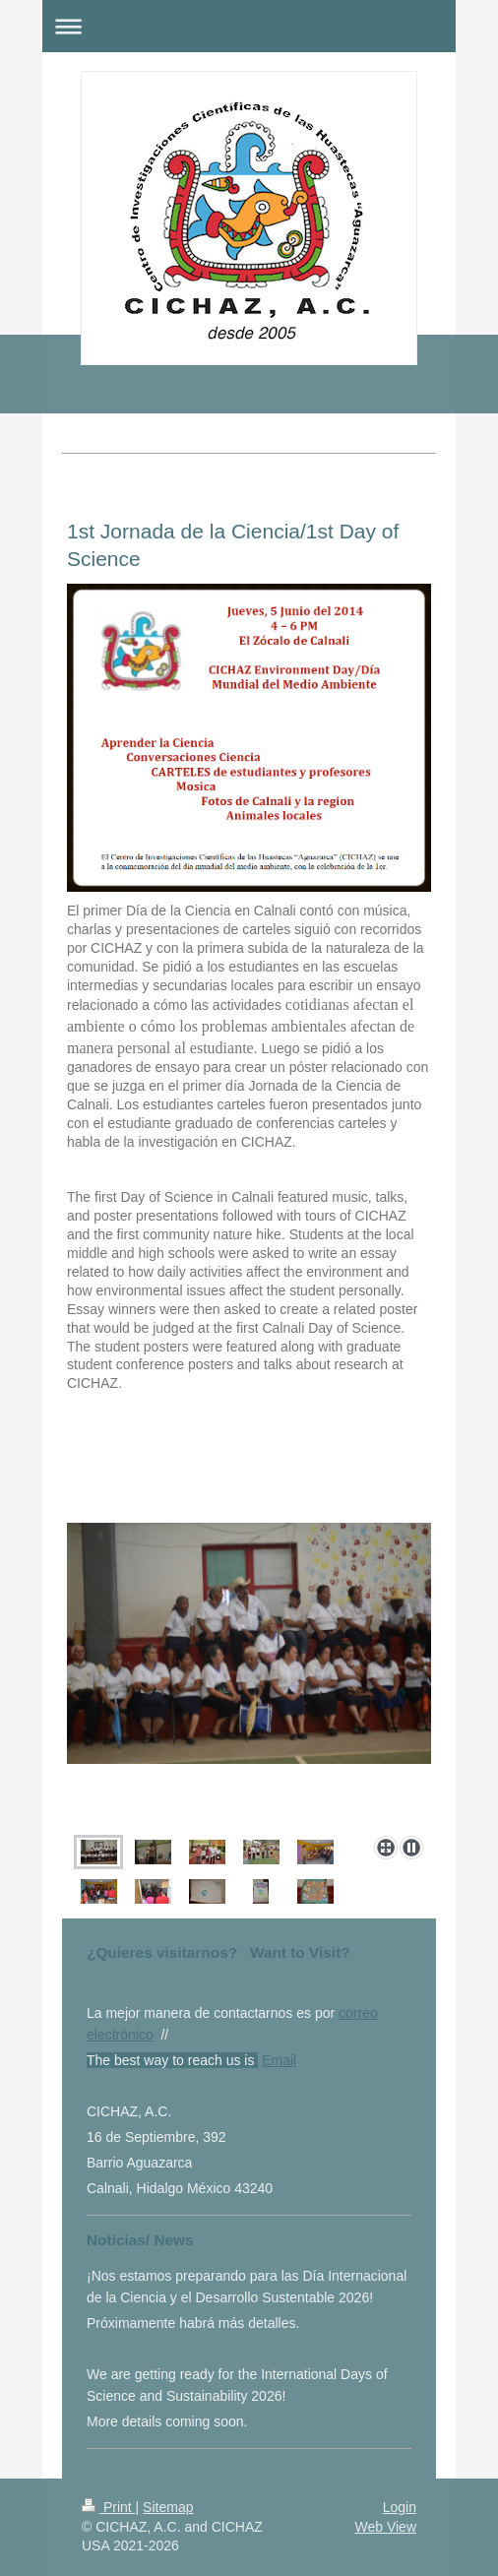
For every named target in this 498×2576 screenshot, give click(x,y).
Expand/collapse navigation (249, 26)
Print (109, 2507)
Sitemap (168, 2507)
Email (279, 2060)
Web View (385, 2527)
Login (399, 2507)
